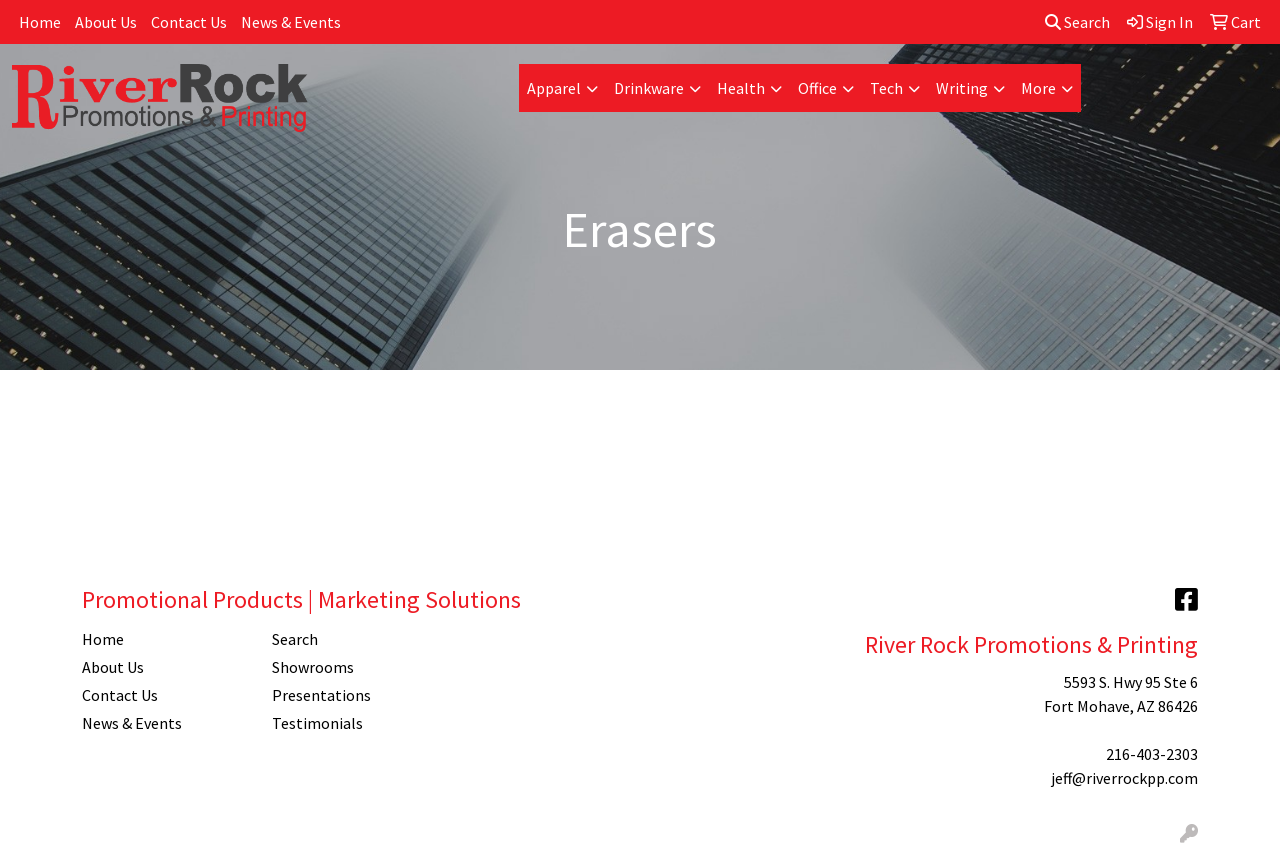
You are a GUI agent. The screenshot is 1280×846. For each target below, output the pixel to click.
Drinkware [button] (649, 88)
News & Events (291, 22)
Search (1077, 22)
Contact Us (189, 22)
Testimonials (317, 723)
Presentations (321, 695)
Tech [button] (886, 88)
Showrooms (313, 667)
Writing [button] (962, 88)
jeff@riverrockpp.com (1124, 778)
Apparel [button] (554, 88)
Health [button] (741, 88)
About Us (106, 22)
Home (40, 22)
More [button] (1038, 88)
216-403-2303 (1152, 754)
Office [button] (817, 88)
